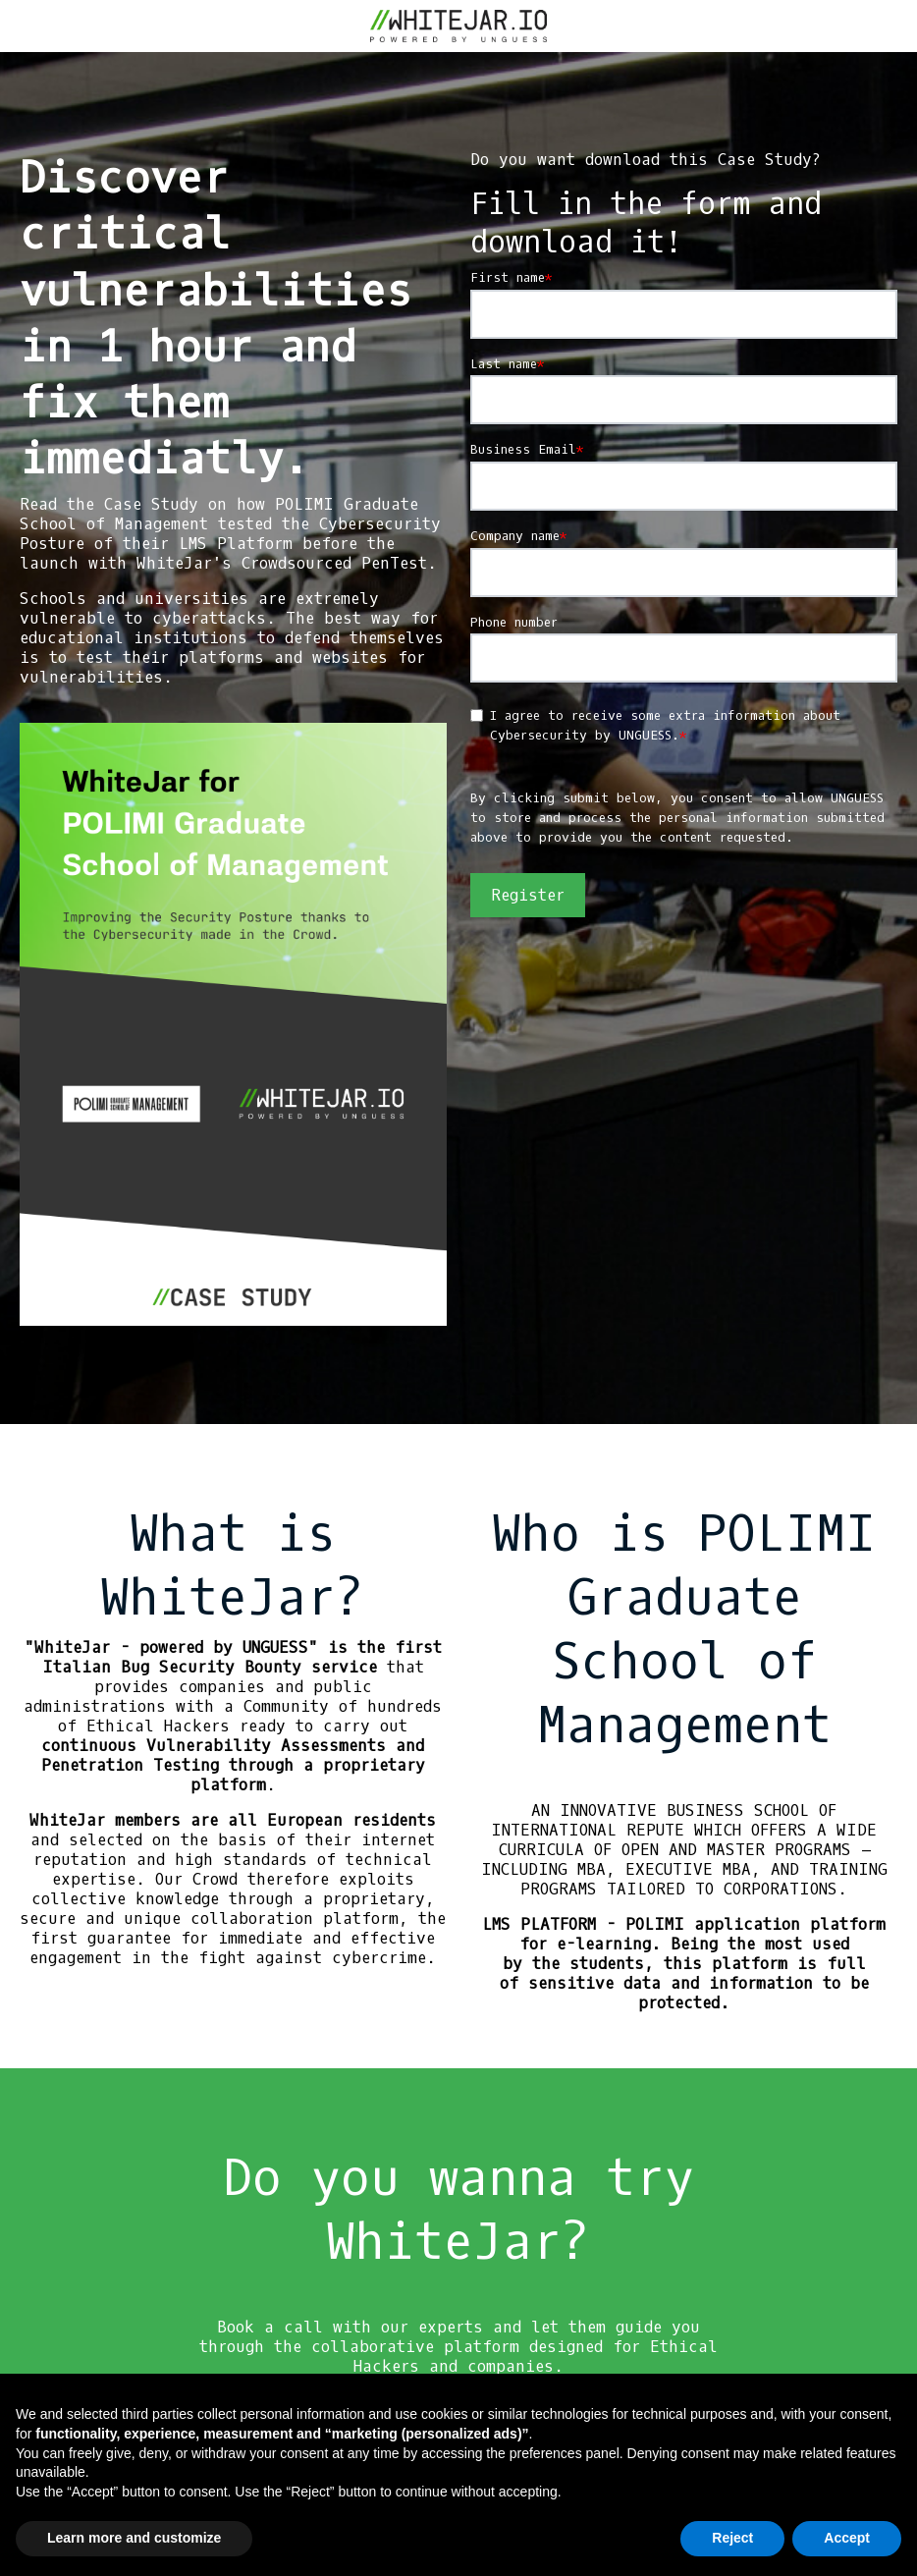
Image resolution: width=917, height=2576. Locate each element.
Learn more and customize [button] (134, 2538)
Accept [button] (847, 2538)
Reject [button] (732, 2538)
